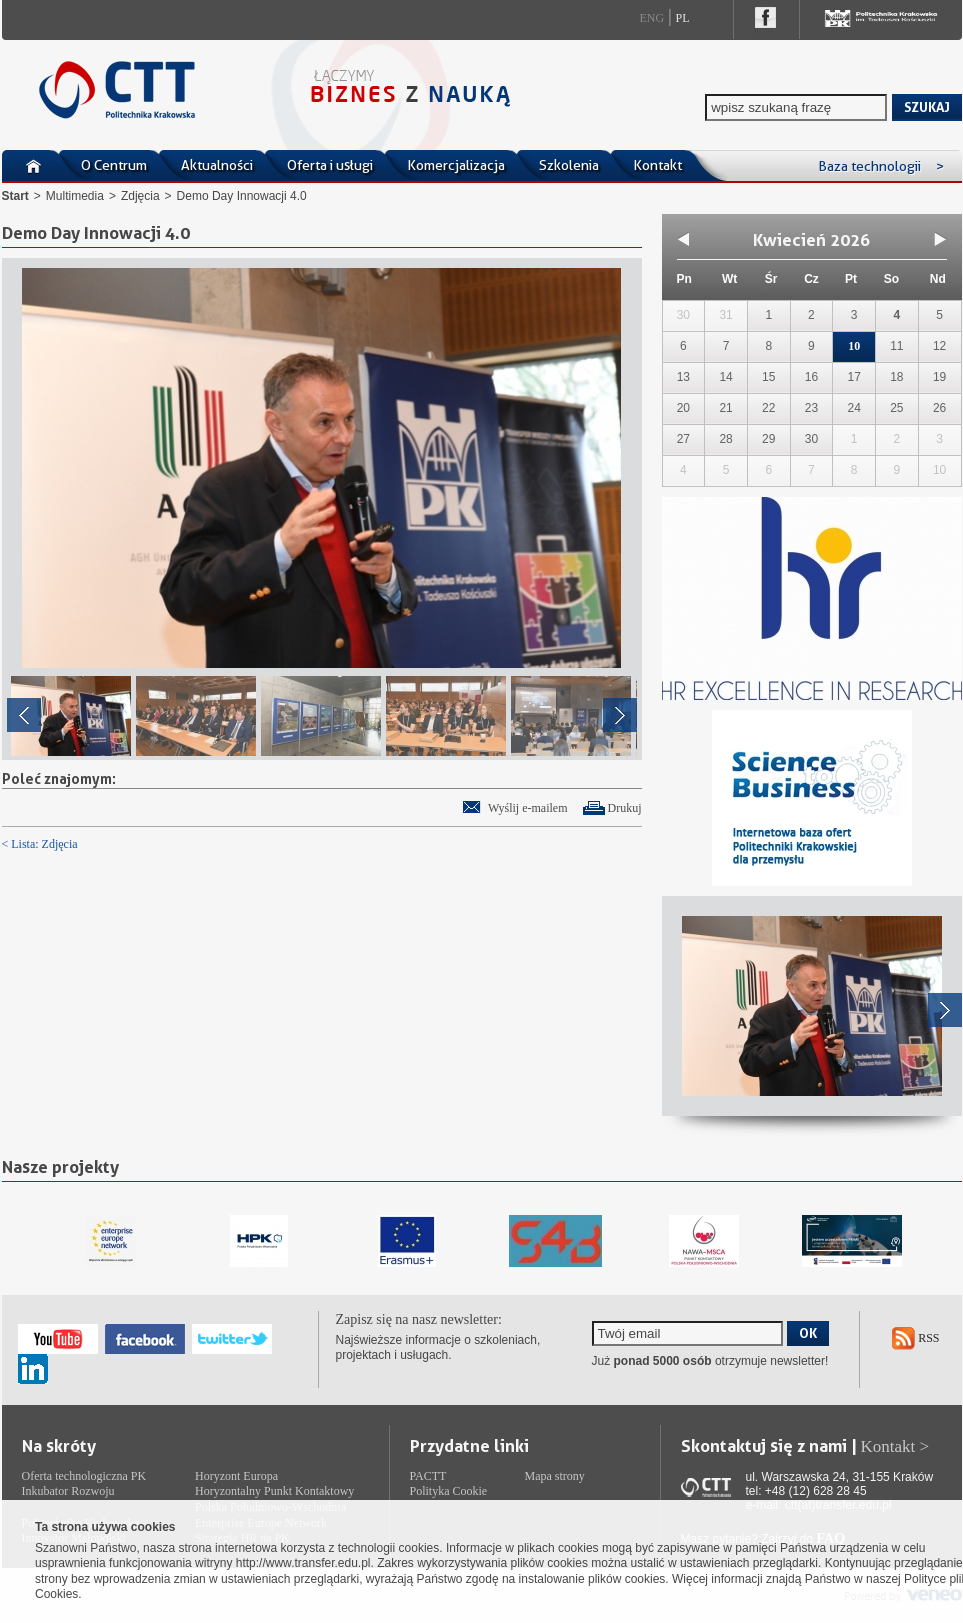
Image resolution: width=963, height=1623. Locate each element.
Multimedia (75, 196)
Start (15, 196)
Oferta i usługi (330, 165)
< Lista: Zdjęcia (40, 844)
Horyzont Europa (236, 1476)
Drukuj (625, 808)
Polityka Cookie (449, 1491)
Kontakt (657, 165)
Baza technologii (881, 166)
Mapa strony (555, 1476)
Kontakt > (895, 1446)
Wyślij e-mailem (528, 808)
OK (808, 1333)
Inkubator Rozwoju (68, 1491)
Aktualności (217, 165)
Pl (683, 18)
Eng (652, 18)
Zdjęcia (140, 196)
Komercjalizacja (456, 165)
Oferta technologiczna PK (84, 1476)
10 (854, 346)
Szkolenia (569, 165)
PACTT (428, 1476)
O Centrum (114, 165)
